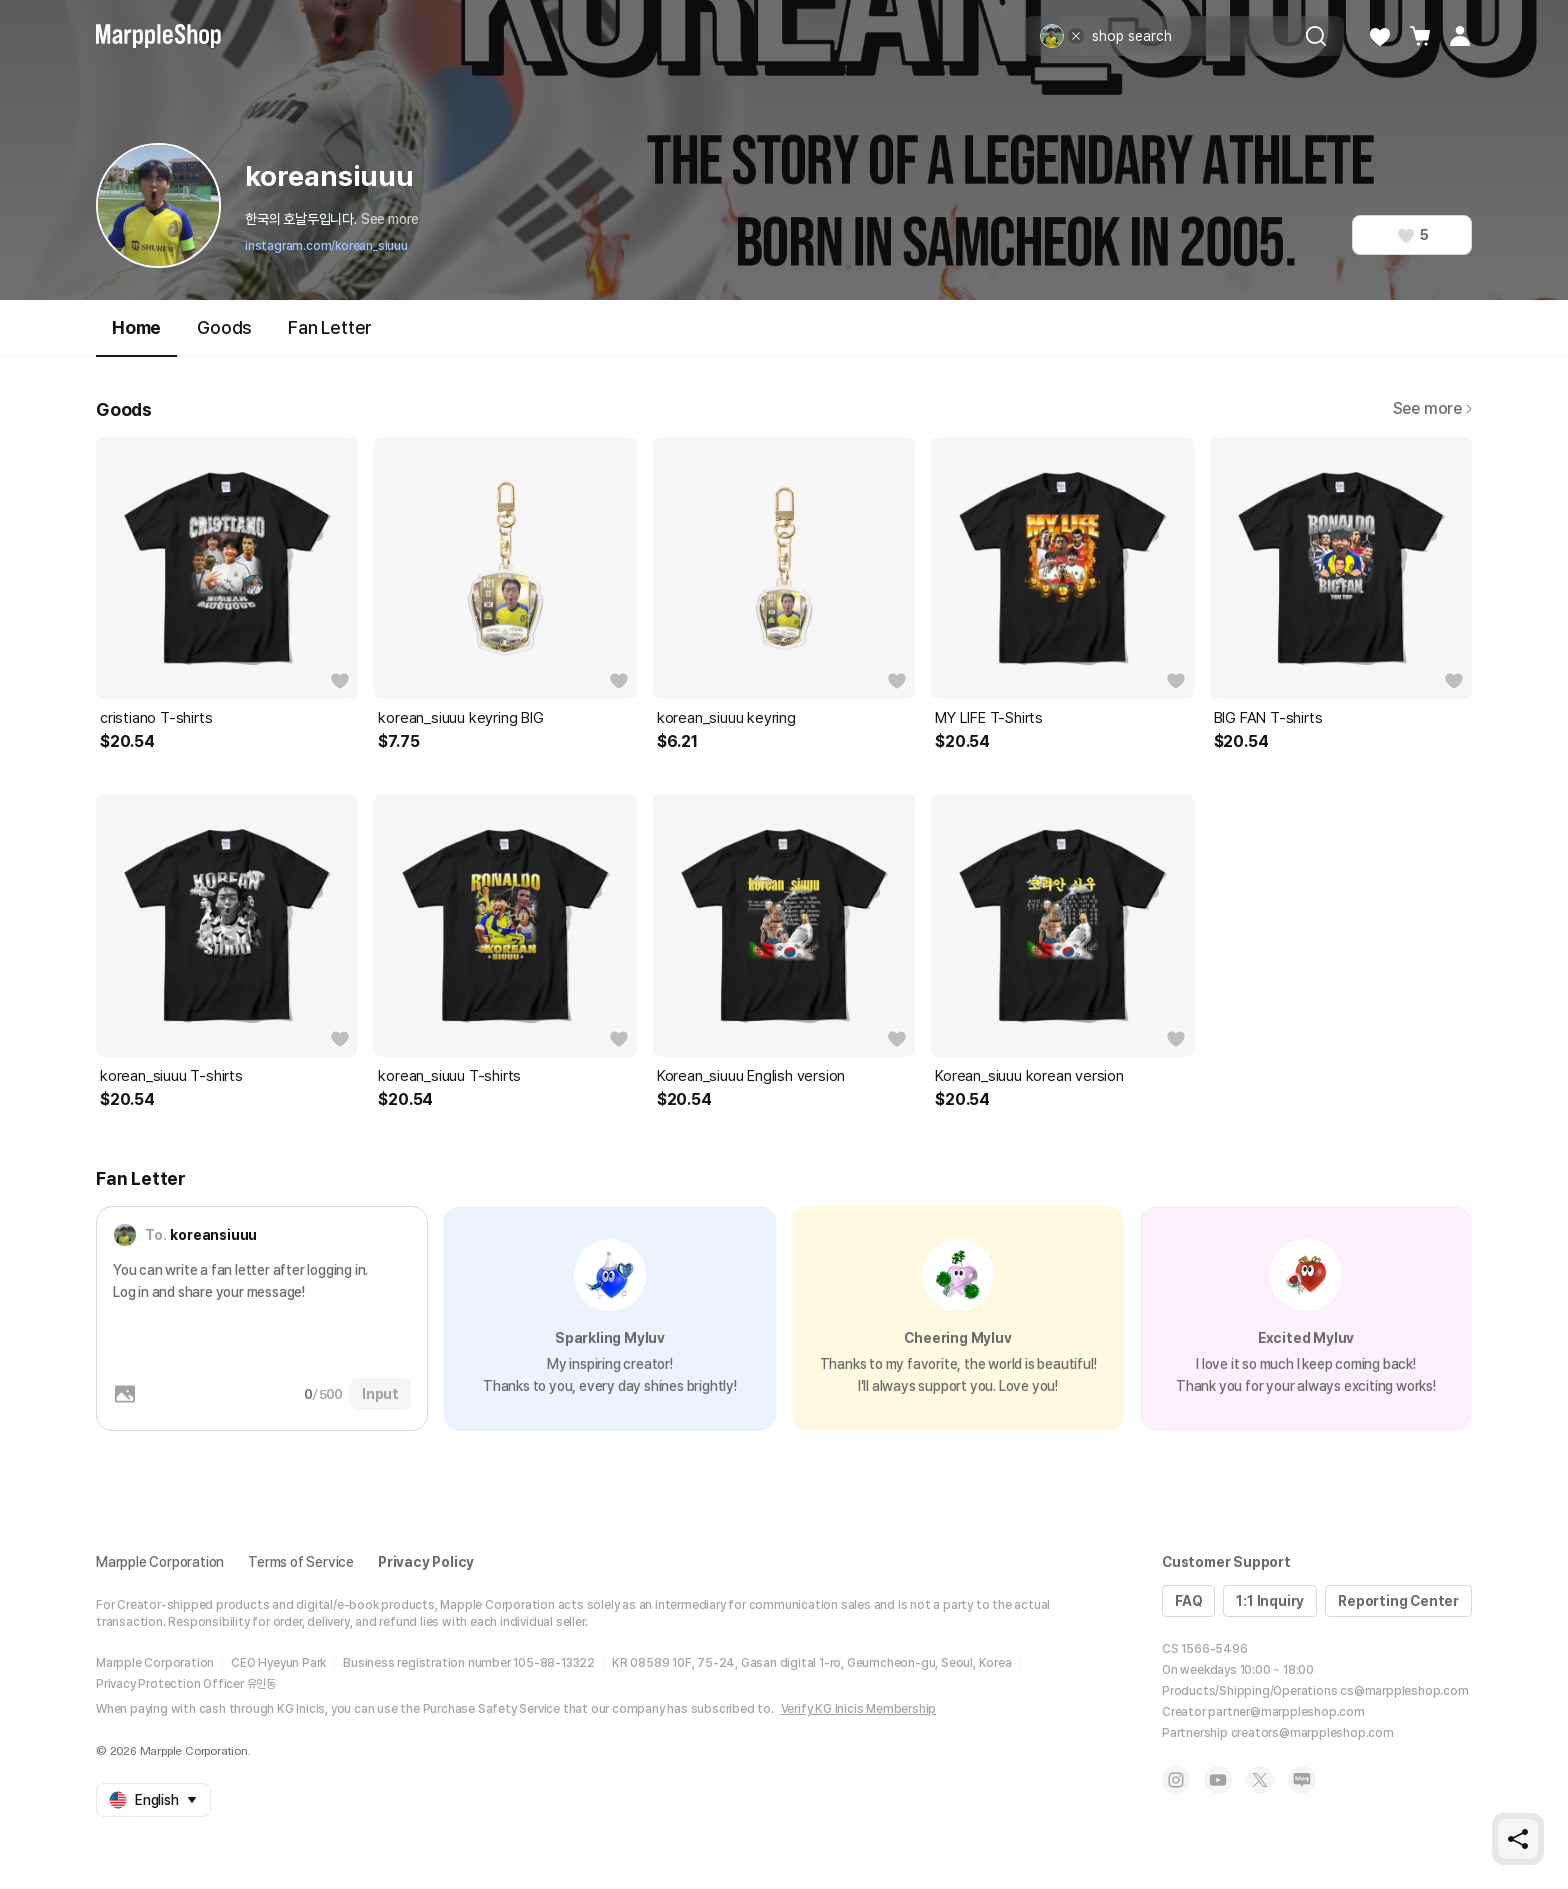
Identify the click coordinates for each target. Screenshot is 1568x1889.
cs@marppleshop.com (1404, 1691)
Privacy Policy (426, 1562)
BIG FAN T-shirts (1268, 718)
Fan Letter (330, 327)
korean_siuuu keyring (726, 718)
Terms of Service (301, 1562)
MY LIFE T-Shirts (989, 718)
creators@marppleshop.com (1312, 1733)
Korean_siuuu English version (751, 1076)
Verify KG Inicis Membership (859, 1709)
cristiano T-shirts (156, 718)
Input (380, 1394)
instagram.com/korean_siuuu (326, 246)
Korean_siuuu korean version (1029, 1076)
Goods (224, 327)
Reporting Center (1398, 1601)
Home (136, 336)
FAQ (1188, 1601)
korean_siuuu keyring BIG (460, 718)
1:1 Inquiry (1270, 1601)
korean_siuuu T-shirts (171, 1076)
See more (390, 219)
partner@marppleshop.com (1286, 1712)
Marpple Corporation (160, 1562)
